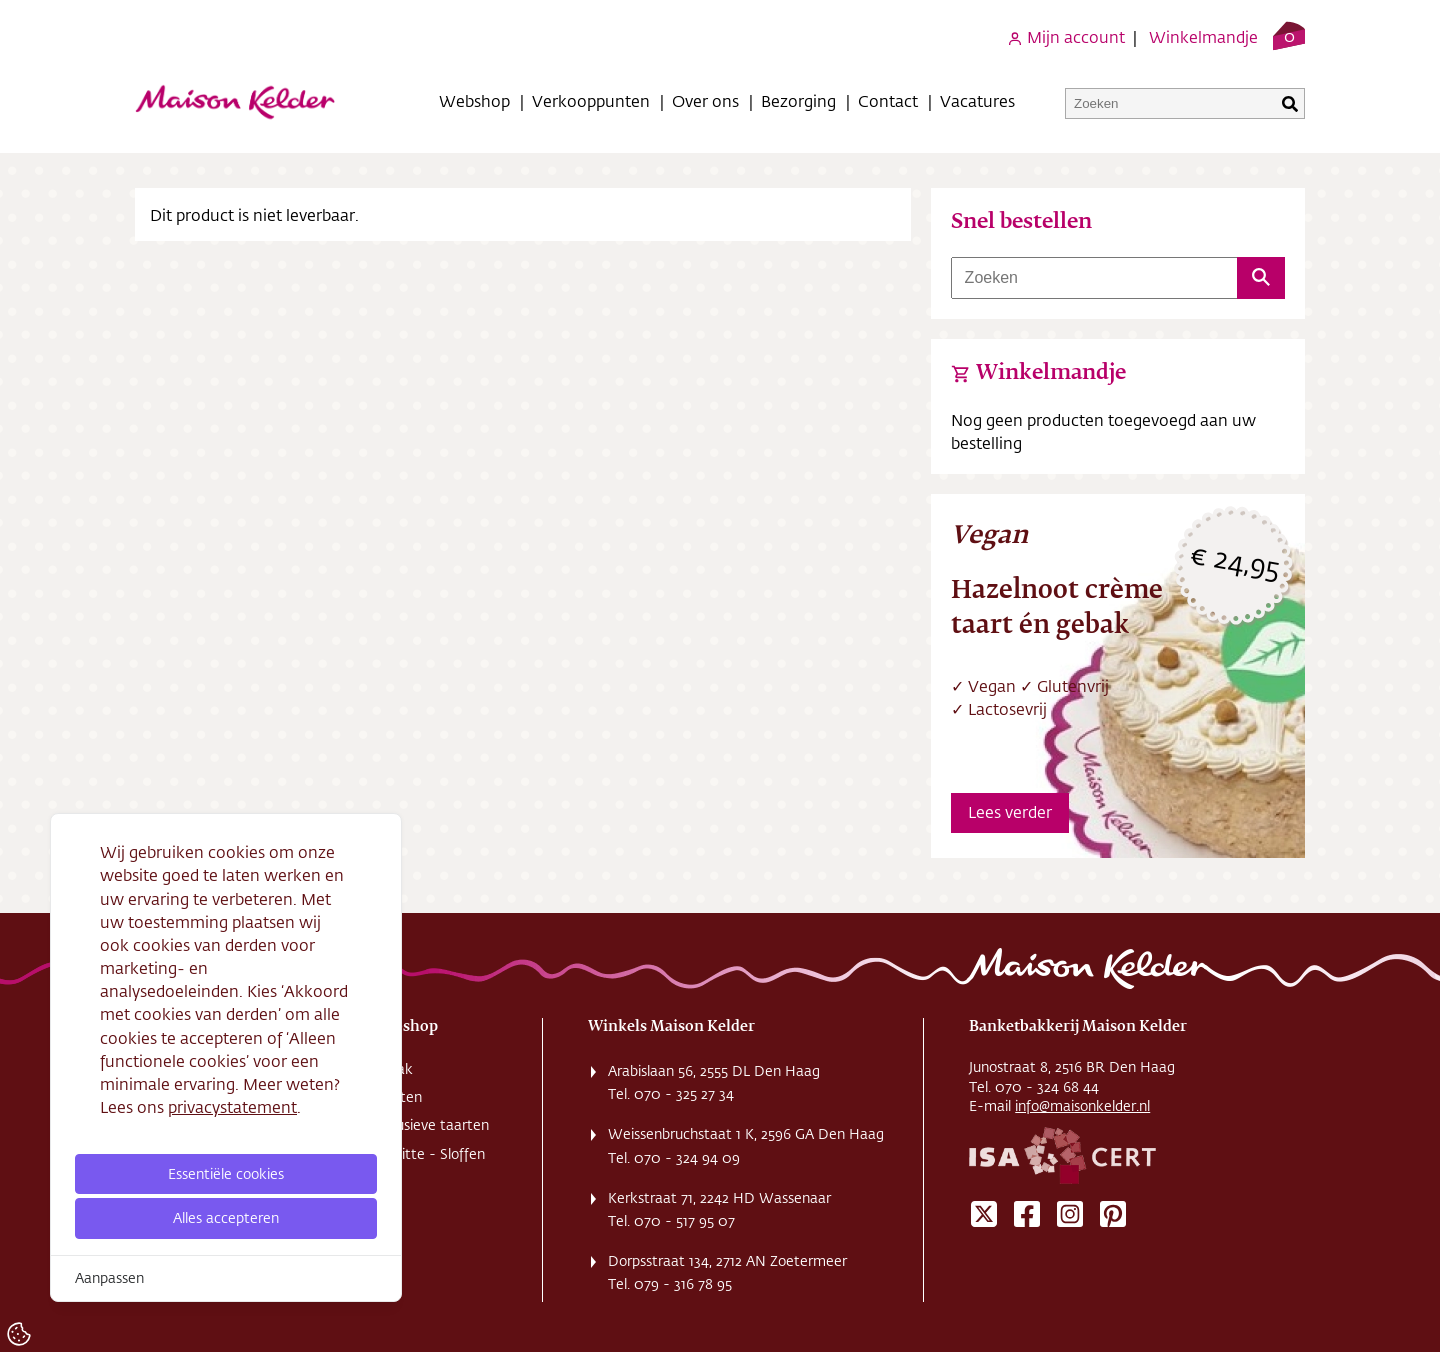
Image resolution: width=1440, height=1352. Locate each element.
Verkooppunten (591, 100)
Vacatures (977, 100)
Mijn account (1066, 36)
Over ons (705, 100)
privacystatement (232, 1106)
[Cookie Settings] (19, 1334)
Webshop (474, 100)
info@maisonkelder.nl (1082, 1106)
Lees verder (1010, 811)
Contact (888, 100)
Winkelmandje (1203, 36)
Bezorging (798, 100)
